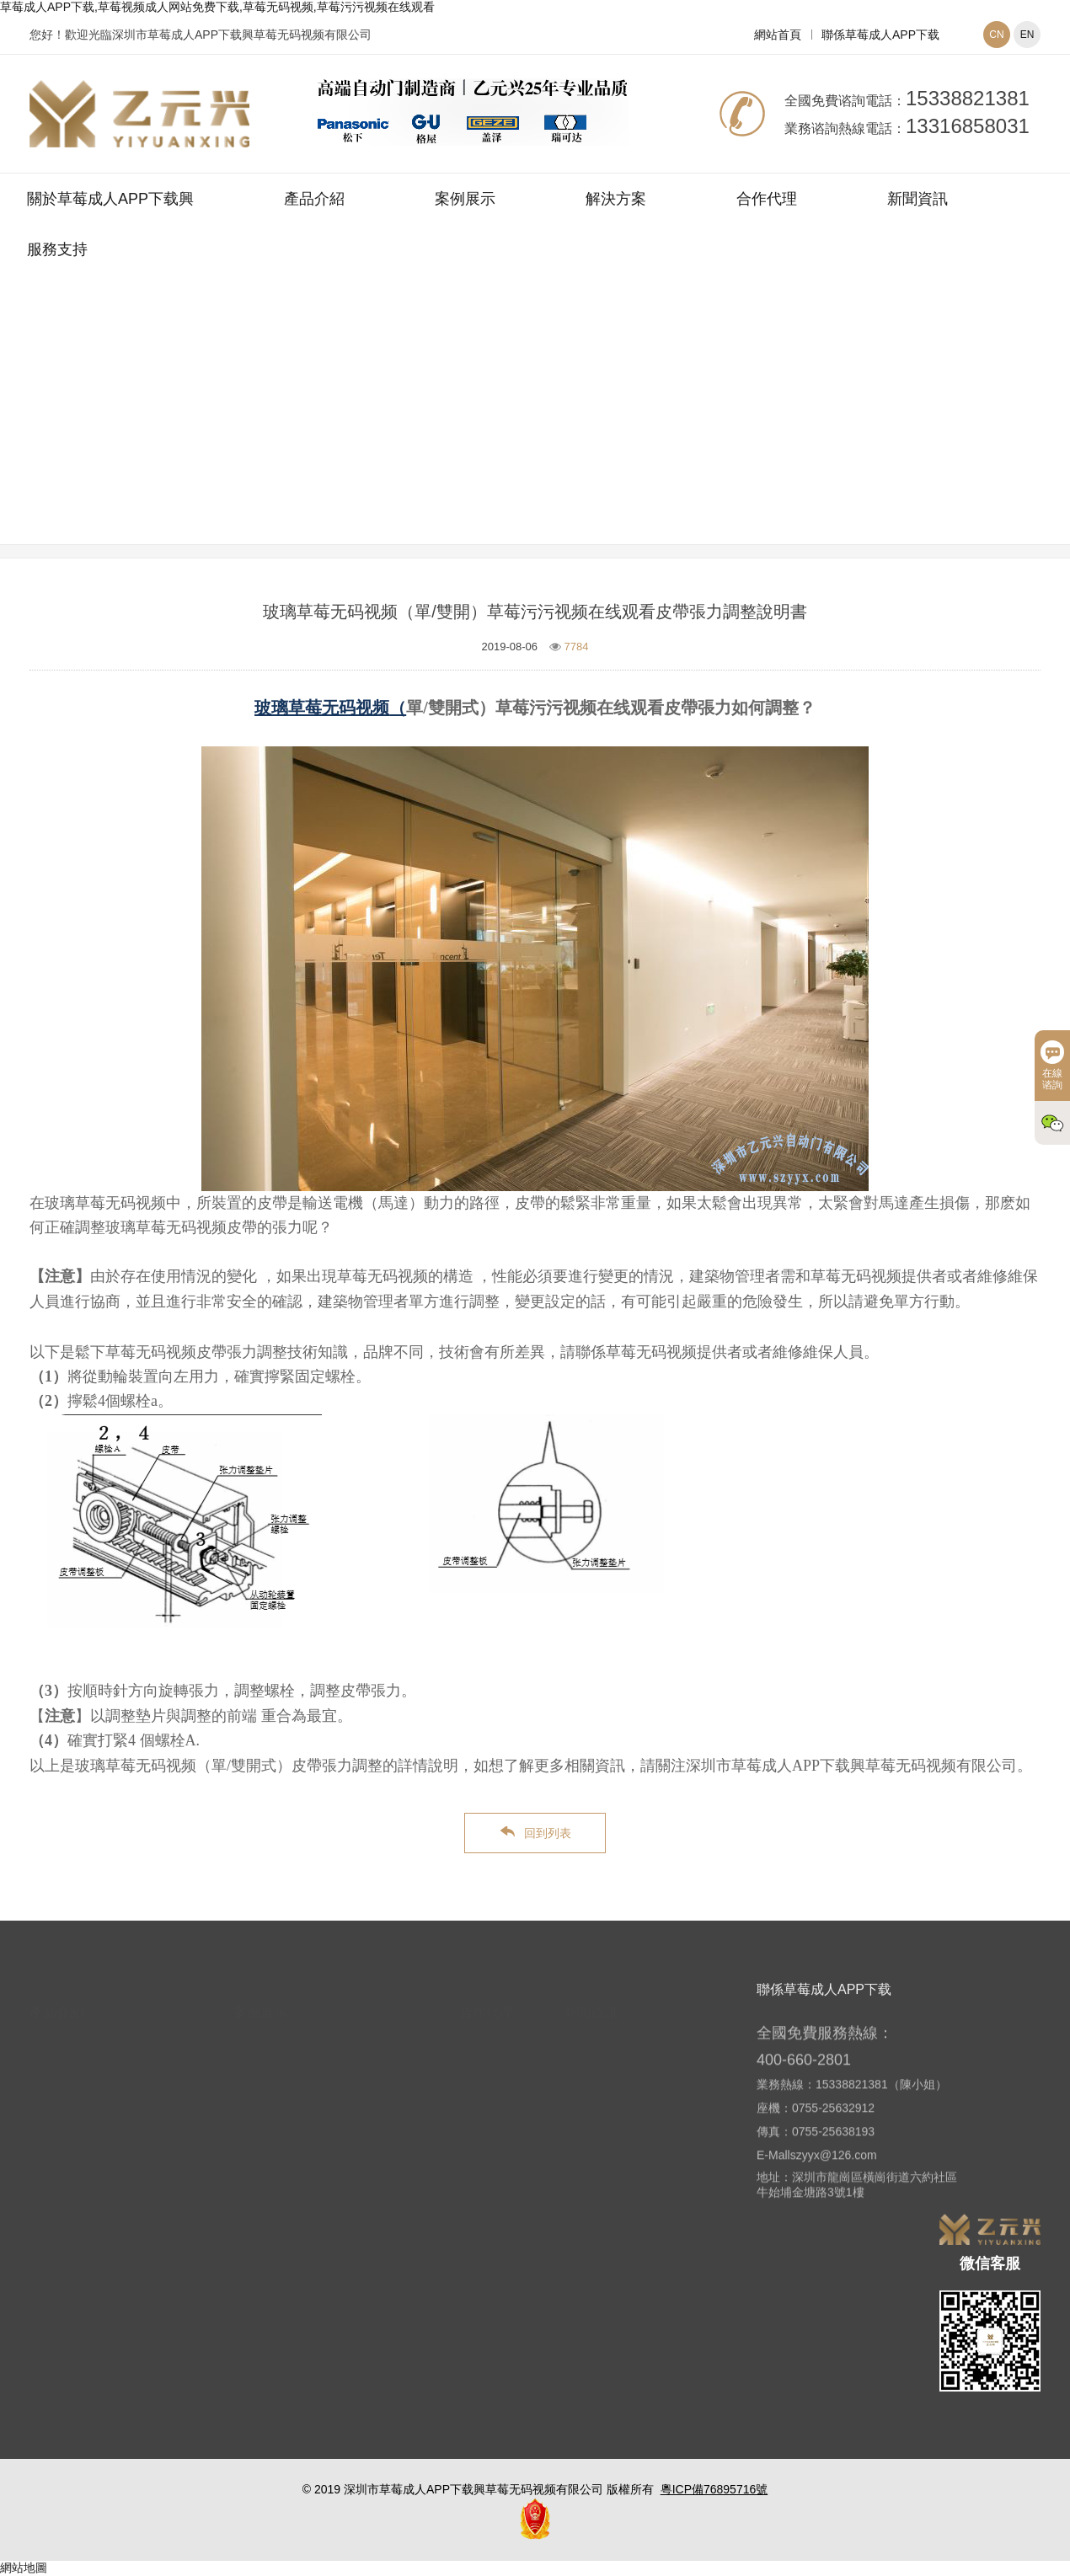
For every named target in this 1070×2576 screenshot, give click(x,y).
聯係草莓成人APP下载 (880, 34)
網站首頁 (777, 34)
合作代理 (766, 198)
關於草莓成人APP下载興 (110, 198)
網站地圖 (23, 2567)
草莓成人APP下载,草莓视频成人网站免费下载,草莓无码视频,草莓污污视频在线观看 (217, 6)
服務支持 (57, 249)
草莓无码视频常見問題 (636, 432)
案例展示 (465, 198)
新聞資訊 (917, 198)
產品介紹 (314, 198)
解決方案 (616, 198)
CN (996, 34)
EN (1027, 34)
